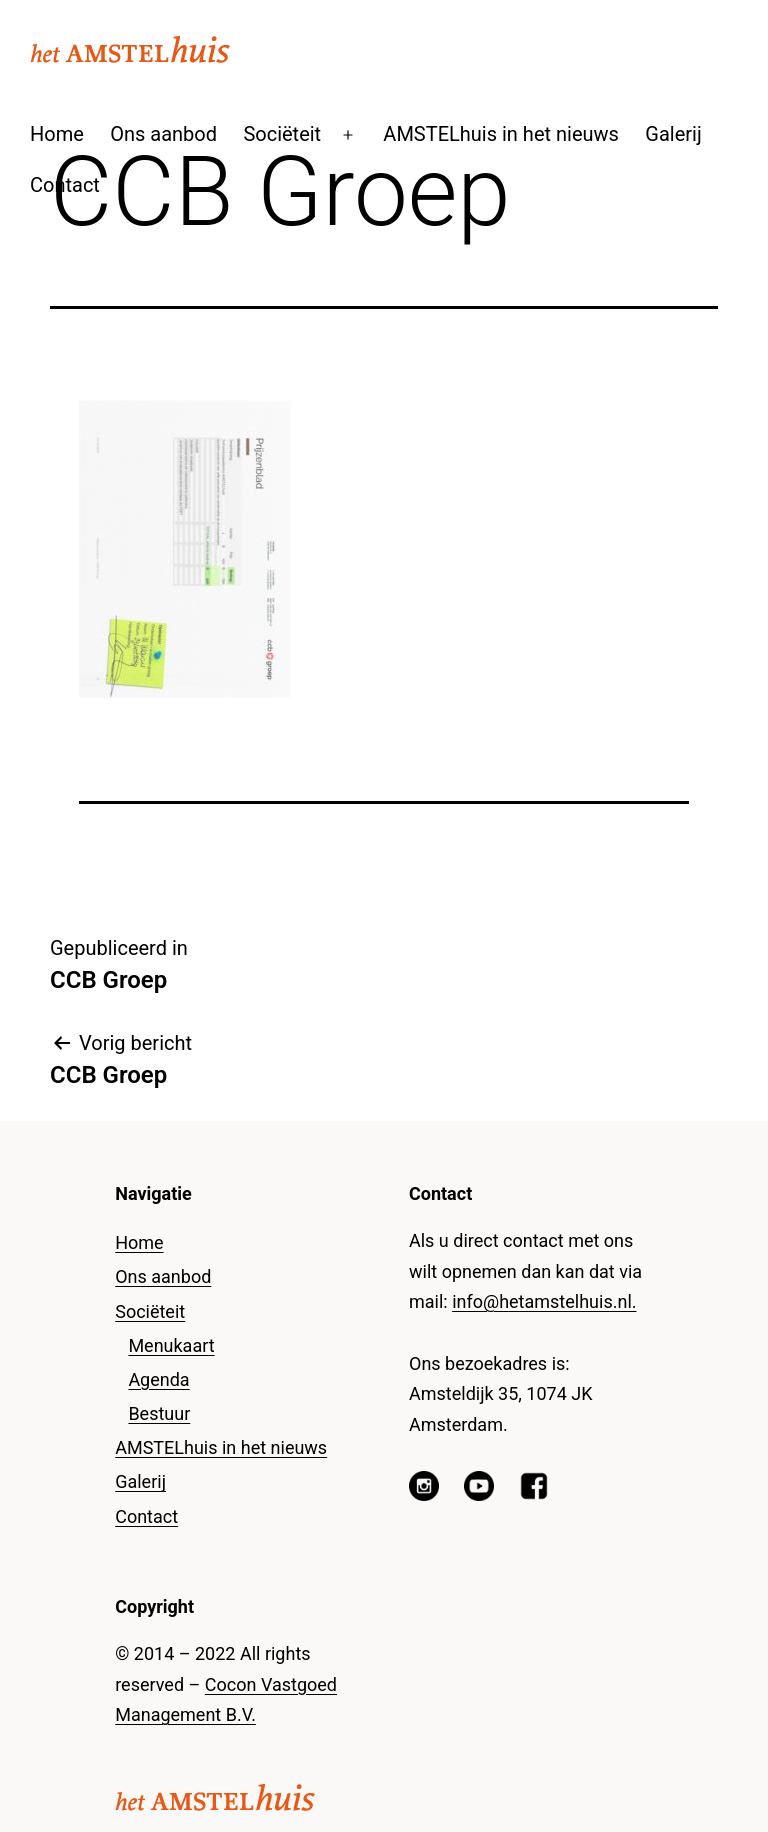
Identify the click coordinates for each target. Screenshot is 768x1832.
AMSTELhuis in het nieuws (501, 134)
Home (57, 134)
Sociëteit (282, 134)
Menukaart (171, 1345)
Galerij (673, 134)
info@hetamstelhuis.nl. (544, 1301)
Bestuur (159, 1413)
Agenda (158, 1379)
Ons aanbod (163, 134)
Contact (65, 185)
